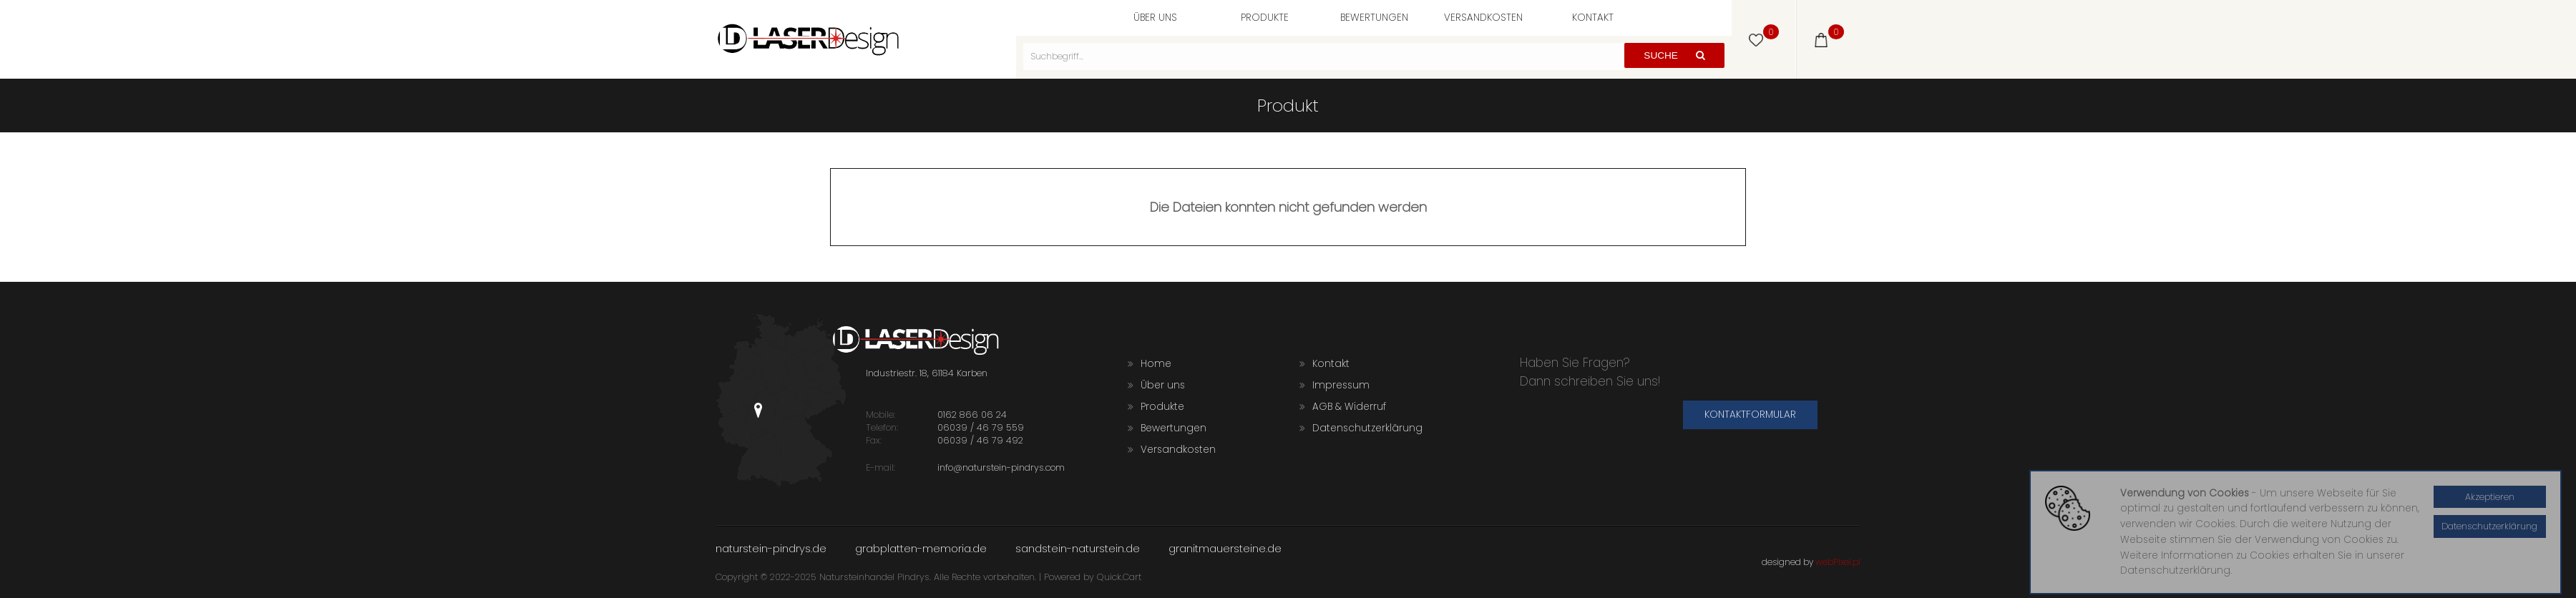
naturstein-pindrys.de (771, 548)
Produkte (1265, 17)
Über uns (1155, 17)
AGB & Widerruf (1342, 406)
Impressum (1334, 385)
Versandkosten (1483, 17)
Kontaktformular (1750, 414)
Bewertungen (1374, 17)
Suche (1674, 55)
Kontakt (1593, 17)
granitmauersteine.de (1225, 548)
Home (1149, 364)
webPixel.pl (1837, 562)
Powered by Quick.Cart (1092, 577)
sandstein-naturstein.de (1077, 548)
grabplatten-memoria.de (921, 548)
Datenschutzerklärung (1361, 428)
